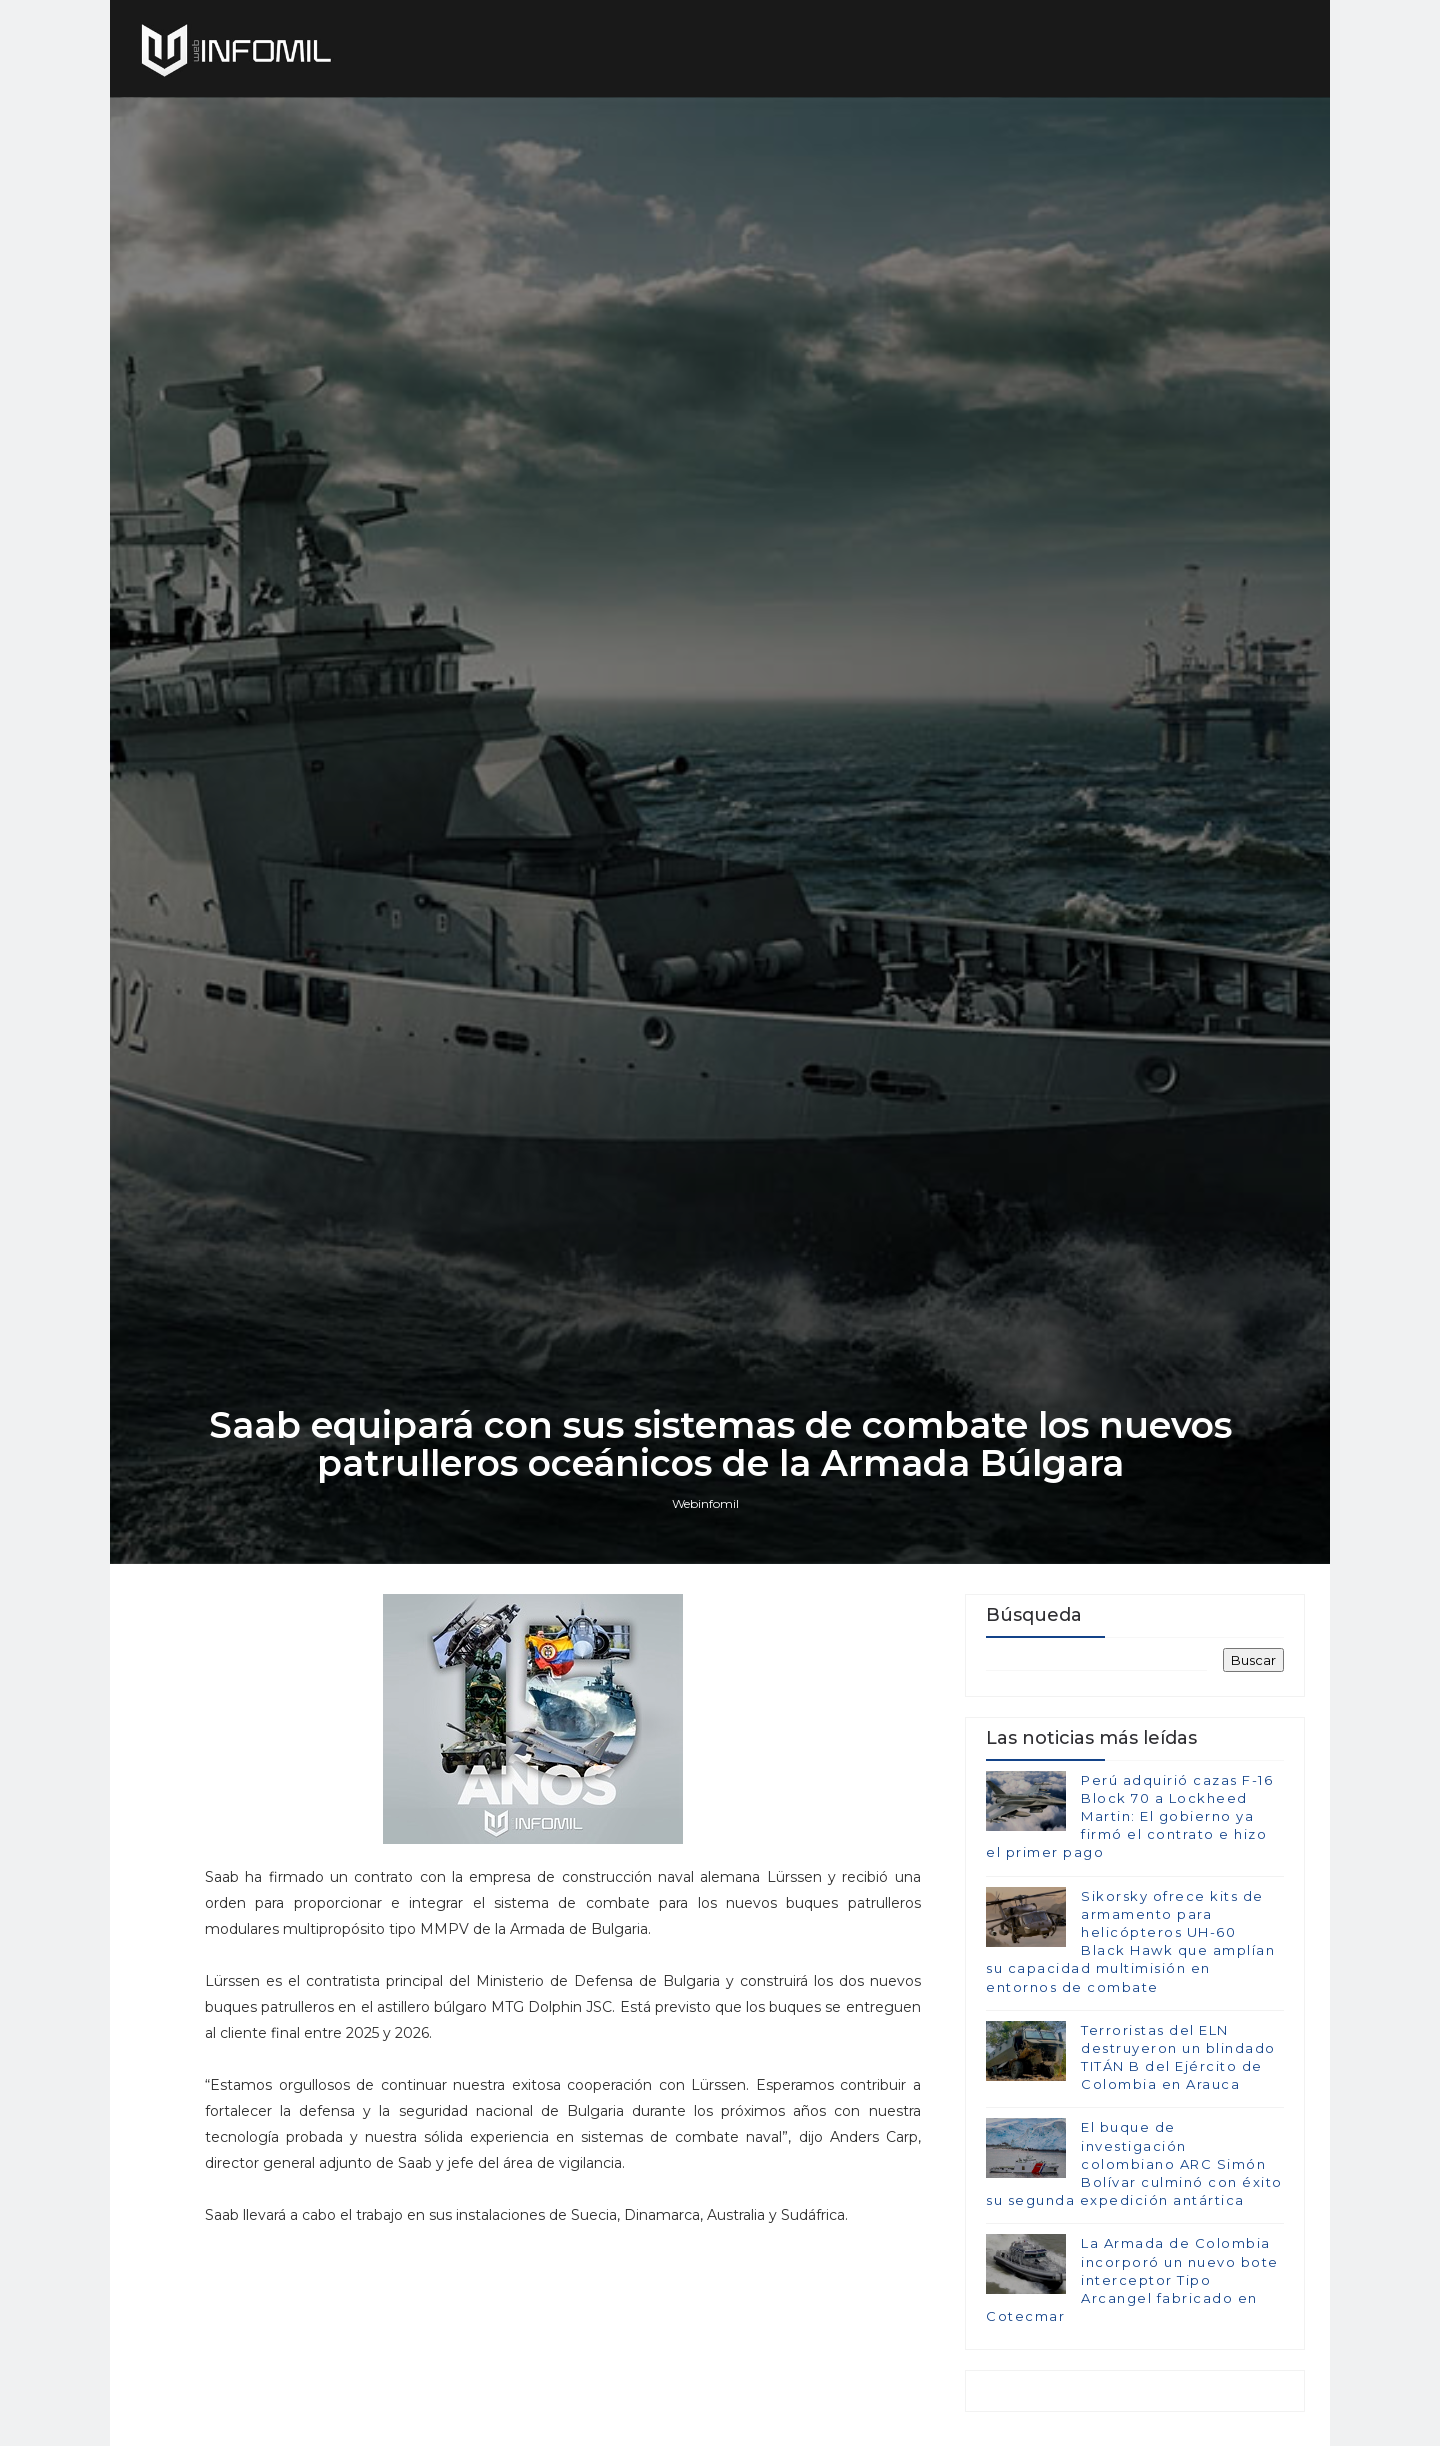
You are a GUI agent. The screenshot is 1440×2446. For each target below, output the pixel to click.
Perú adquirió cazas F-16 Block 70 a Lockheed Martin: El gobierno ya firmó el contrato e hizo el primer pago (1129, 1816)
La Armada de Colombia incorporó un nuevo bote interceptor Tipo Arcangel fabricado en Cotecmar (1132, 2279)
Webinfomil (705, 1503)
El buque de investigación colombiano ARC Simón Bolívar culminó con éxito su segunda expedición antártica (1134, 2163)
